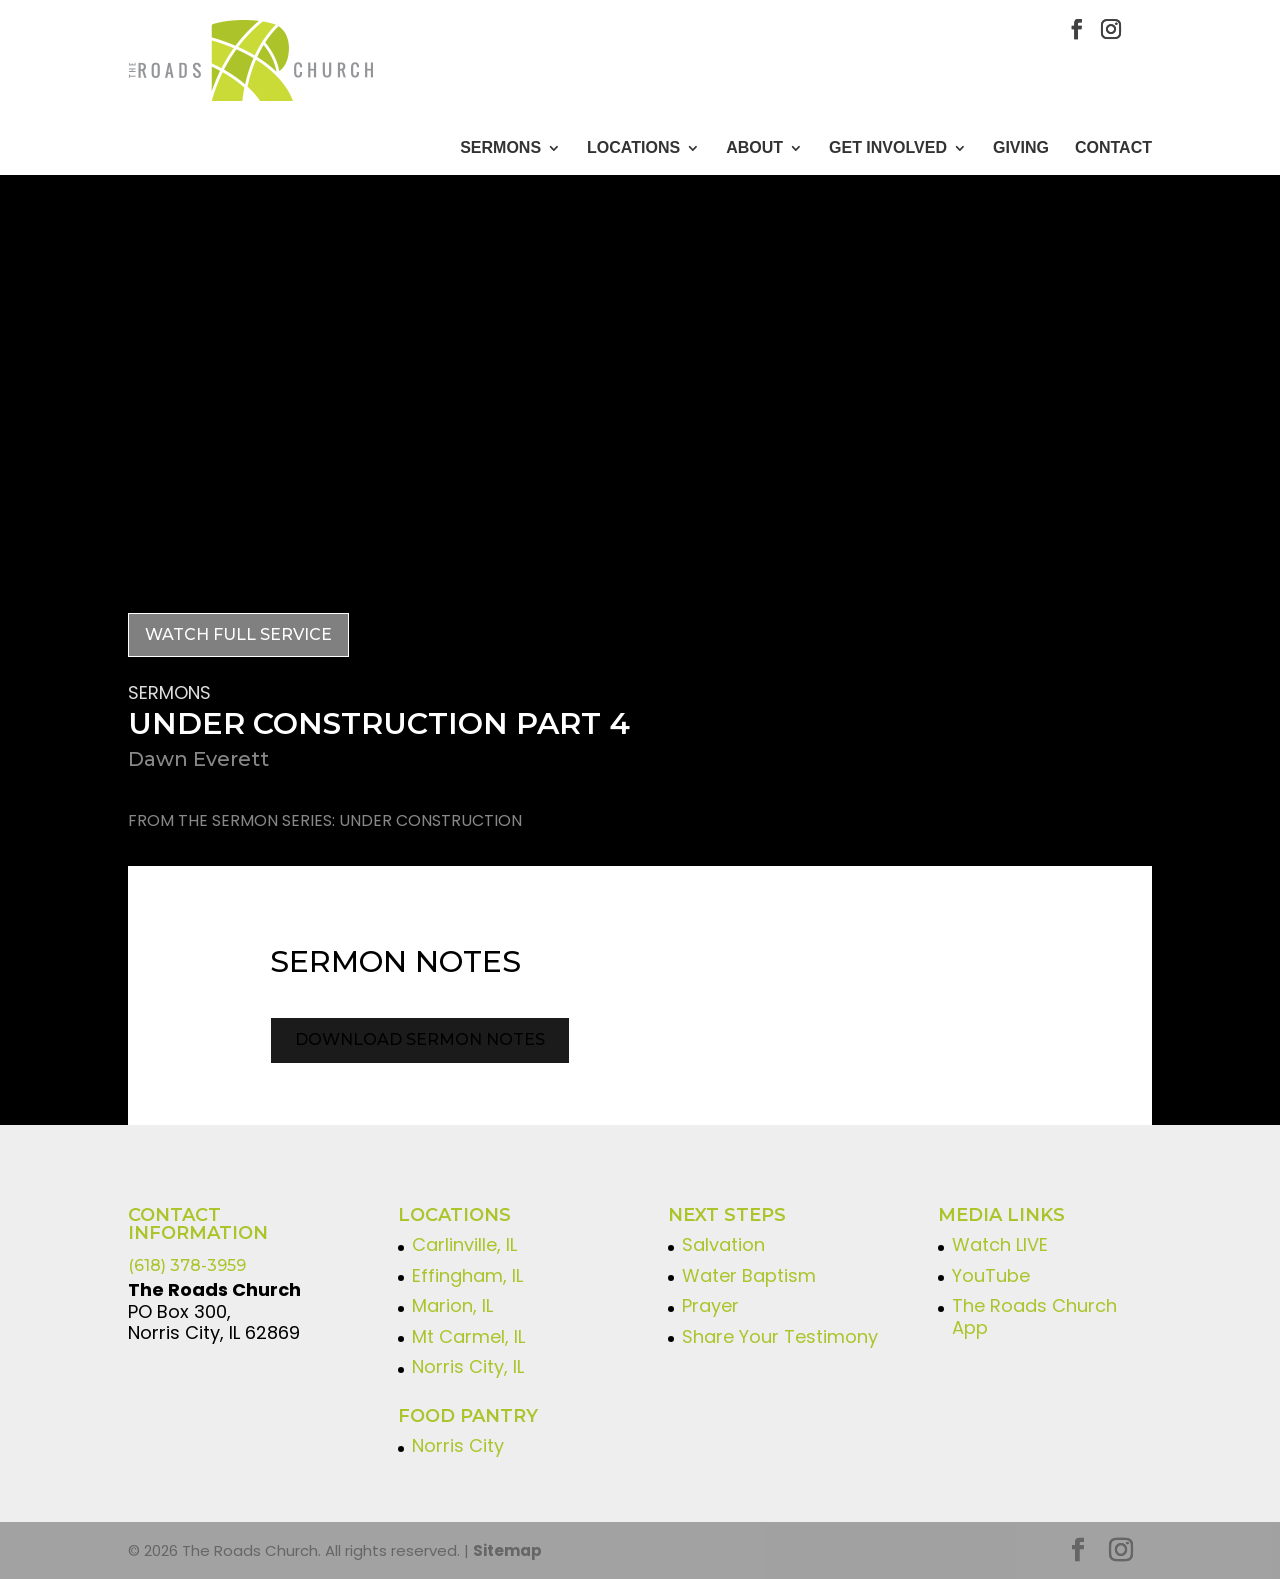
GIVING (1021, 148)
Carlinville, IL (464, 1244)
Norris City (458, 1445)
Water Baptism (749, 1275)
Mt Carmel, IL (468, 1336)
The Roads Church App (1034, 1316)
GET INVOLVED (888, 148)
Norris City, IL (468, 1366)
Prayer (710, 1305)
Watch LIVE (1000, 1244)
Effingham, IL (467, 1275)
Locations (633, 148)
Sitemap (507, 1550)
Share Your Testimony (780, 1336)
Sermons (500, 148)
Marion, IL (452, 1305)
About (754, 148)
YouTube (991, 1275)
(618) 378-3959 (187, 1265)
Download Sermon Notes (420, 1039)
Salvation (723, 1244)
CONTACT (1113, 148)
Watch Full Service (238, 634)
